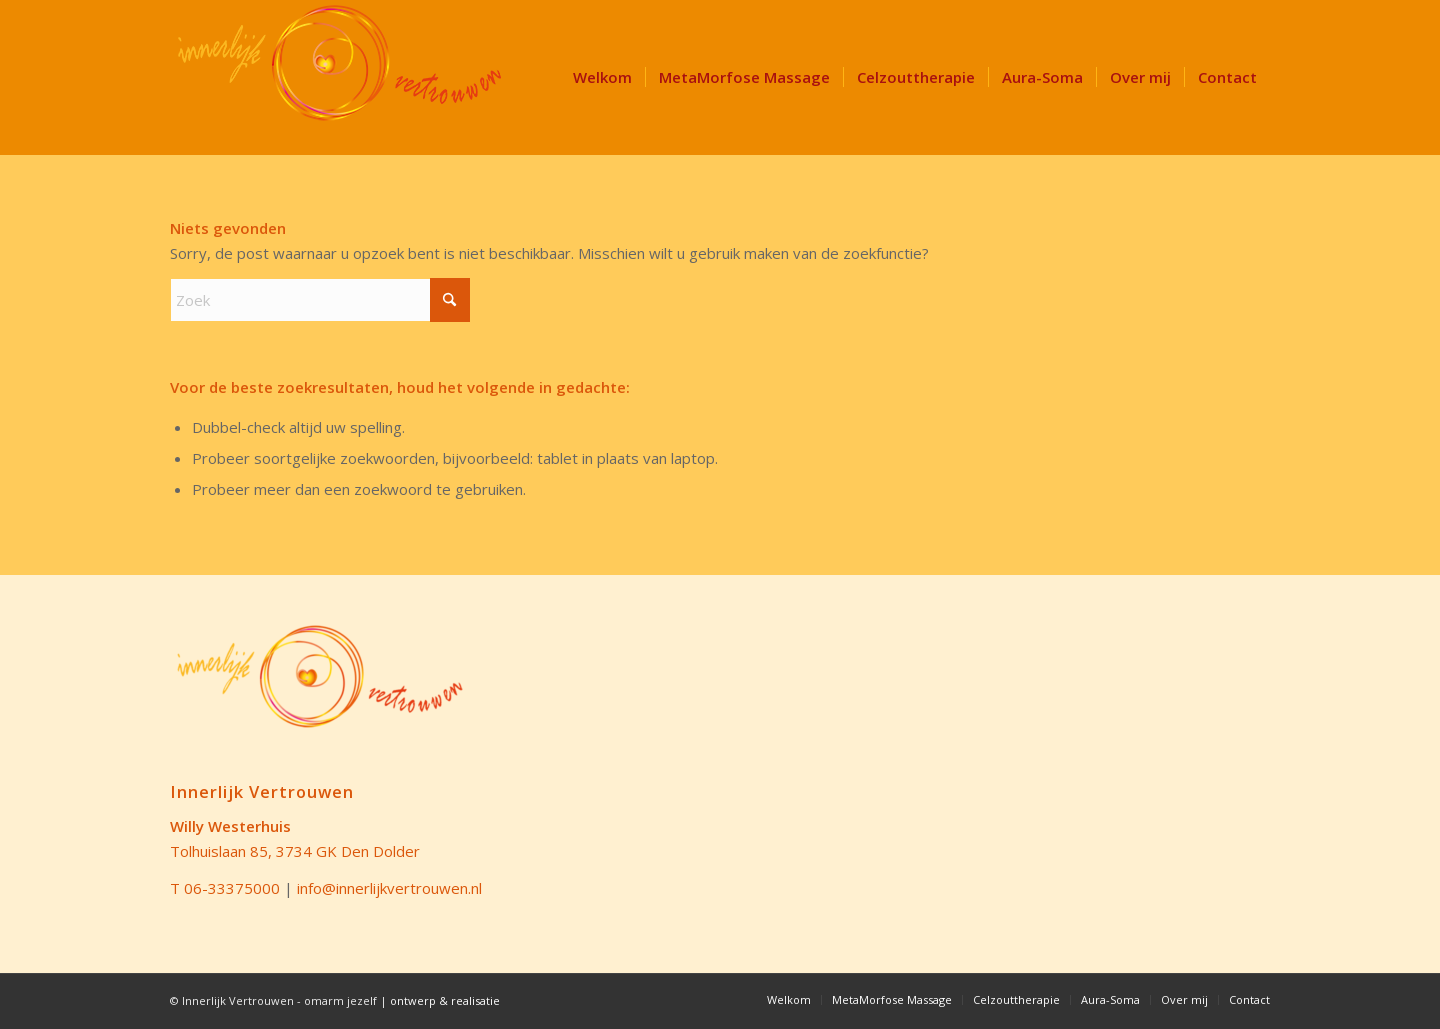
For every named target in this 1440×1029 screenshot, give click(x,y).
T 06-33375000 (225, 888)
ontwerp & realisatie (445, 1000)
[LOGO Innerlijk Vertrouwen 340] (340, 77)
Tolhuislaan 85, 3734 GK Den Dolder (295, 851)
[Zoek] (320, 300)
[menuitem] (602, 77)
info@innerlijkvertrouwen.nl (389, 888)
